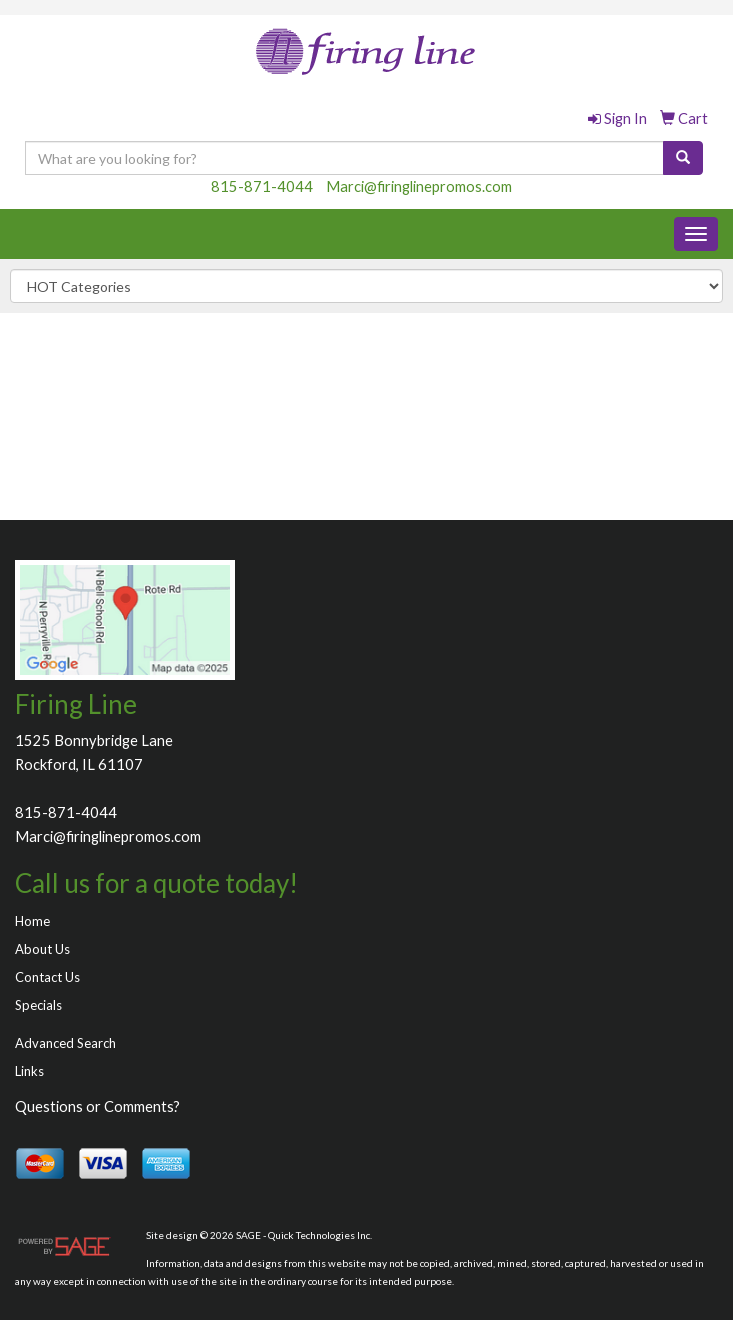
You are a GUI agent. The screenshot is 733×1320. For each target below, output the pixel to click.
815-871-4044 (262, 186)
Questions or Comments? (97, 1106)
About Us (42, 949)
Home (32, 921)
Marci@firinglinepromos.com (419, 186)
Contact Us (47, 977)
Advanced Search (65, 1043)
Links (29, 1071)
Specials (38, 1005)
